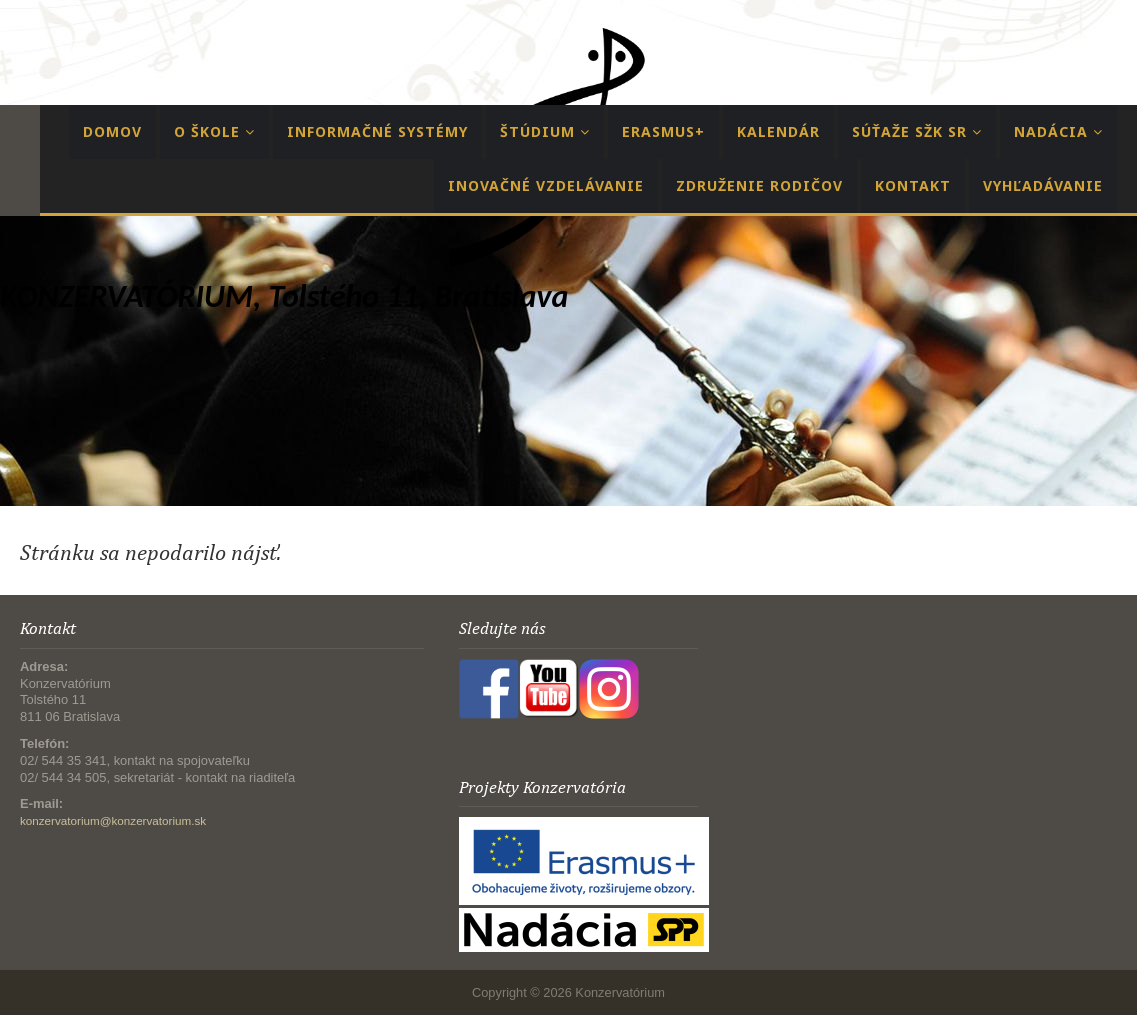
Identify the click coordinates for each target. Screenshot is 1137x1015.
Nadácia (1058, 131)
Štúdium (545, 131)
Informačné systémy (377, 131)
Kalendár (778, 131)
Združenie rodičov (759, 185)
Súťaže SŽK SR (917, 131)
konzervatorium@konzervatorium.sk (113, 820)
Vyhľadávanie (1043, 185)
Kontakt (913, 185)
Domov (112, 131)
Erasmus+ (663, 131)
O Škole (214, 131)
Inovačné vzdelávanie (546, 185)
